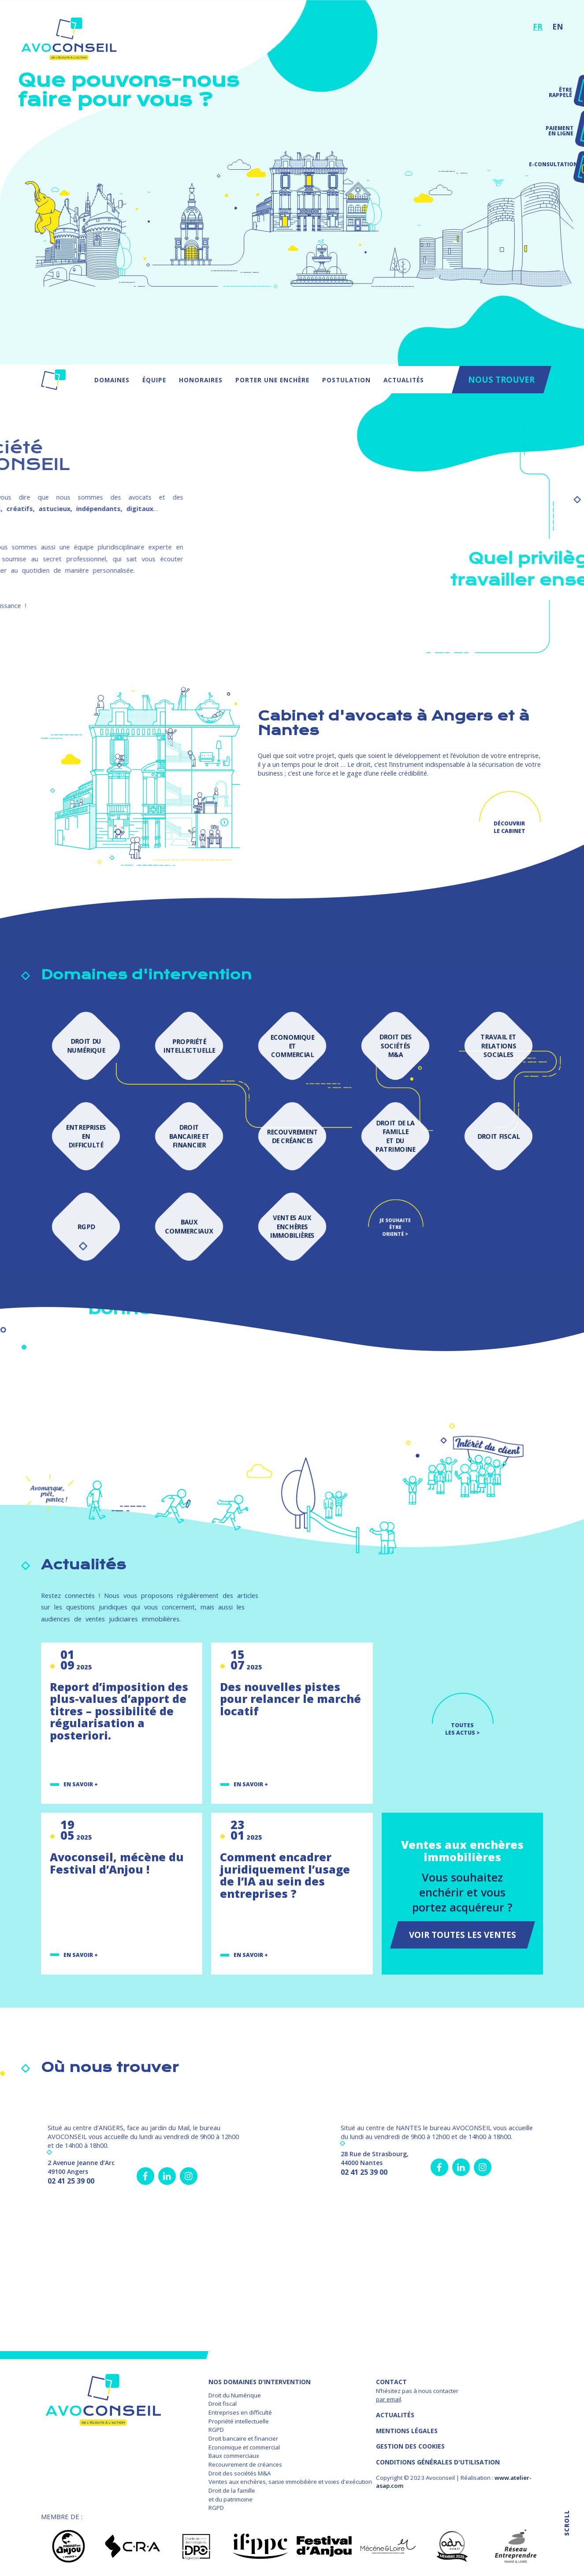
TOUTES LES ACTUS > (462, 1728)
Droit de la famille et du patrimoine (231, 2494)
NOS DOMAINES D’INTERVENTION (259, 2382)
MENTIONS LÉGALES (407, 2431)
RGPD (216, 2430)
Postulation (346, 380)
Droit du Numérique (234, 2395)
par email (388, 2399)
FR (538, 26)
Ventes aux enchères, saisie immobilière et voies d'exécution (290, 2482)
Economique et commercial (244, 2447)
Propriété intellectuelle (238, 2421)
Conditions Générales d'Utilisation (438, 2462)
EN (557, 26)
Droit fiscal (222, 2404)
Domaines (112, 380)
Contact (391, 2382)
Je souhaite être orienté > (395, 1225)
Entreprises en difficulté (240, 2412)
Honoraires (201, 380)
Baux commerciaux (233, 2456)
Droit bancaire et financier (243, 2438)
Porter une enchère (272, 380)
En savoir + (80, 1784)
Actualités (403, 380)
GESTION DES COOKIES (410, 2446)
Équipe (154, 380)
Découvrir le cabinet (509, 827)
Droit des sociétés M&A (239, 2473)
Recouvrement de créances (245, 2464)
